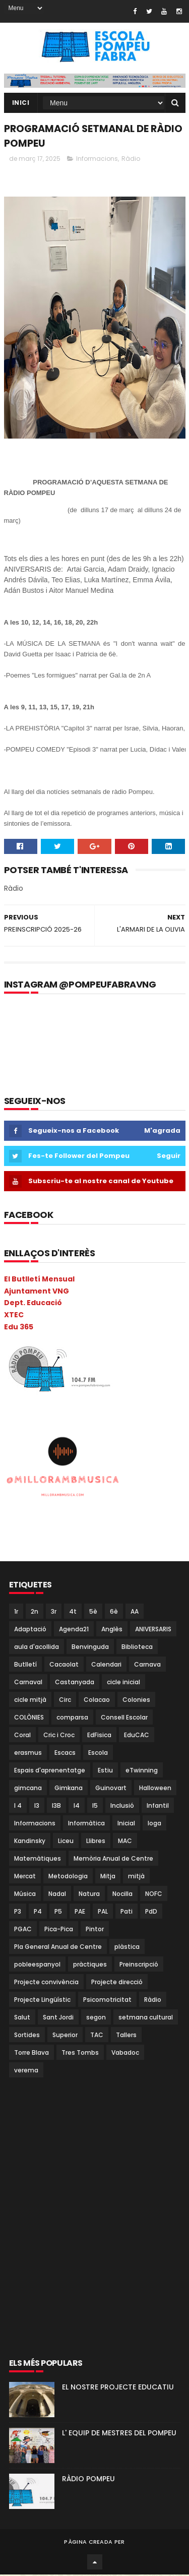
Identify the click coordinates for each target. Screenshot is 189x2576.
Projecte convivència (46, 1983)
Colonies (136, 1700)
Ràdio (130, 160)
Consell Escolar (124, 1718)
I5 (95, 1806)
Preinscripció (138, 1965)
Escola (98, 1753)
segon (96, 2018)
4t (73, 1612)
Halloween (155, 1789)
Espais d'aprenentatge (49, 1771)
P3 (17, 1912)
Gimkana (68, 1789)
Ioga (154, 1824)
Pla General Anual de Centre (58, 1947)
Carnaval (28, 1683)
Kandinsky (29, 1841)
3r (53, 1612)
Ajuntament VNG (36, 1292)
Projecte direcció (117, 1983)
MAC (125, 1841)
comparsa (72, 1718)
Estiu (105, 1771)
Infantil (158, 1806)
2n (34, 1612)
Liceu (66, 1841)
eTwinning (141, 1771)
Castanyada (74, 1683)
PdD (151, 1912)
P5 (58, 1912)
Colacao (97, 1700)
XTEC (14, 1316)
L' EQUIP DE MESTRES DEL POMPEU (119, 2434)
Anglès (111, 1630)
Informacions (97, 160)
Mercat (25, 1877)
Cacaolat (64, 1665)
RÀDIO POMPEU (88, 2480)
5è (93, 1612)
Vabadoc (125, 2053)
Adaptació (30, 1630)
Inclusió (122, 1806)
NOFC (153, 1894)
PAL (103, 1912)
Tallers (126, 2036)
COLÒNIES (29, 1718)
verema (26, 2071)
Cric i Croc (59, 1736)
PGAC (23, 1930)
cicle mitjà (30, 1700)
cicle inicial (123, 1683)
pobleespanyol (37, 1965)
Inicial (126, 1824)
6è (114, 1612)
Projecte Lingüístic (42, 2000)
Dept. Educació (33, 1304)
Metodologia (68, 1877)
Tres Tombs (80, 2053)
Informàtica (86, 1824)
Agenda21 (74, 1630)
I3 (36, 1806)
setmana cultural (145, 2018)
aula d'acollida (36, 1647)
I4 (77, 1806)
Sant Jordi (58, 2018)
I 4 (18, 1806)
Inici (21, 103)
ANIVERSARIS (153, 1630)
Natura (89, 1894)
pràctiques (90, 1965)
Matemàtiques (37, 1859)
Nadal (57, 1894)
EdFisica (99, 1736)
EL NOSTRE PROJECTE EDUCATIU (118, 2388)
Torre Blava (31, 2053)
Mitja (107, 1877)
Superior (65, 2036)
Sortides (27, 2036)
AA (135, 1612)
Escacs (65, 1753)
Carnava (147, 1665)
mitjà (136, 1877)
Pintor (95, 1930)
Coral (22, 1736)
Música (25, 1894)
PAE (80, 1912)
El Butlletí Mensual (39, 1280)
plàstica (127, 1947)
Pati (126, 1912)
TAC (96, 2036)
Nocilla (122, 1894)
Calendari (106, 1665)
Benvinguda (90, 1647)
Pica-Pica (58, 1930)
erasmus (28, 1753)
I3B (56, 1806)
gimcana (28, 1789)
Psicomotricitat (107, 2000)
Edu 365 (18, 1328)
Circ (65, 1700)
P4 (38, 1912)
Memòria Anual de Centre (113, 1859)
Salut (22, 2018)
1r (16, 1612)
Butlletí (25, 1665)
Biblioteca (137, 1647)
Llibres (95, 1841)
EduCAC (136, 1736)
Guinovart (111, 1789)
